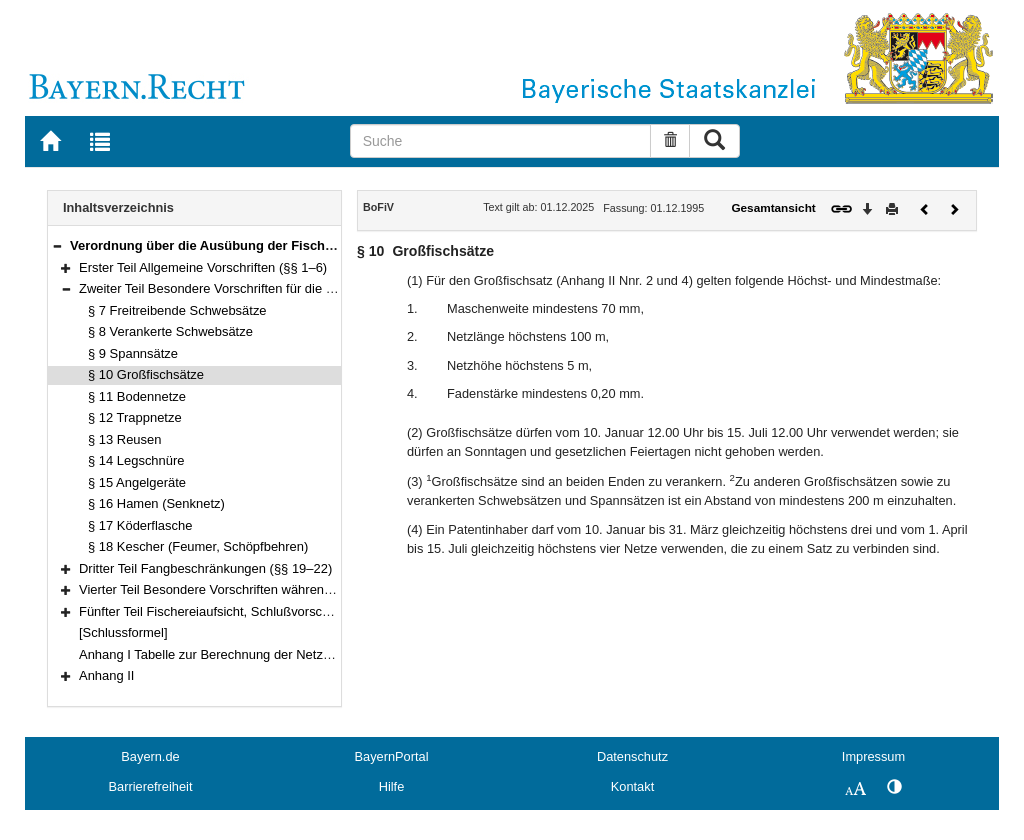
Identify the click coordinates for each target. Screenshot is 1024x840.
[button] (57, 245)
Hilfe (392, 786)
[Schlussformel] (123, 632)
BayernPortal (392, 756)
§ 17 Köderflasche (140, 525)
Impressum (873, 756)
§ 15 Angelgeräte (137, 482)
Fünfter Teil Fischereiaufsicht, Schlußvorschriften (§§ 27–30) (251, 611)
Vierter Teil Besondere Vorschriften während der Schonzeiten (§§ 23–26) (287, 589)
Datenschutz (632, 756)
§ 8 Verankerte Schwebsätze (170, 331)
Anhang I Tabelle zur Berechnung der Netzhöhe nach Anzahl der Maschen (291, 654)
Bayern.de (150, 756)
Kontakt (632, 786)
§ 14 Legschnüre (136, 460)
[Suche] (501, 141)
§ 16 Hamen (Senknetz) (156, 503)
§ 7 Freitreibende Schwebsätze (177, 310)
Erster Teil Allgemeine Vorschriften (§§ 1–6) (203, 267)
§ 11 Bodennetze (137, 396)
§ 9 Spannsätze (133, 353)
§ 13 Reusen (124, 439)
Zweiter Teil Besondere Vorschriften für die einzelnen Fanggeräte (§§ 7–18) (294, 288)
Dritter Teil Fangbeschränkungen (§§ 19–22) (205, 568)
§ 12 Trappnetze (135, 417)
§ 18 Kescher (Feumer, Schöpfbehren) (198, 546)
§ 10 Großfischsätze (146, 374)
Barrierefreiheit (151, 786)
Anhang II (106, 675)
